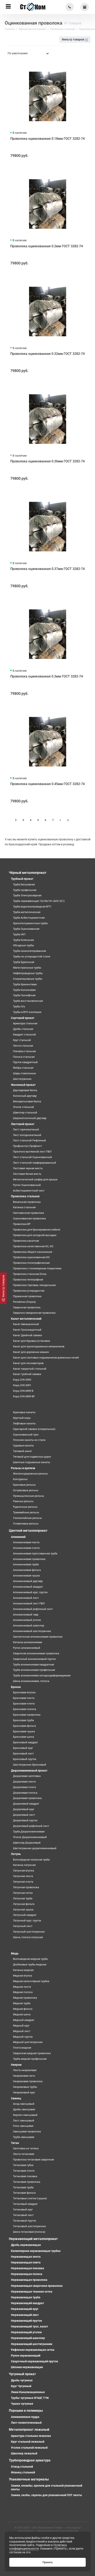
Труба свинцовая (23, 2137)
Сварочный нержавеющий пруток (34, 2361)
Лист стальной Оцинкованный (32, 1157)
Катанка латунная (24, 1865)
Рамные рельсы (23, 1501)
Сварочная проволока (26, 1307)
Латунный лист (22, 1926)
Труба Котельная (23, 940)
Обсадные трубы (23, 945)
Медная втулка (22, 1975)
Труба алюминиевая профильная (34, 1669)
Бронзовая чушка (24, 1731)
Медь (15, 1953)
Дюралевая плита (24, 1787)
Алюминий (18, 1536)
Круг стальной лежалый (27, 2441)
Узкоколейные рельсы (27, 1518)
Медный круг (21, 2025)
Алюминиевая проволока (29, 1559)
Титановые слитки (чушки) (30, 2198)
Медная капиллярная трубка (31, 1981)
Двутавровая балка (25, 1090)
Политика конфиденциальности (38, 2546)
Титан (15, 2143)
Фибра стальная (23, 1067)
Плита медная (22, 2047)
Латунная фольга (23, 1904)
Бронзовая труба (23, 1720)
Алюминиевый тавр (25, 1614)
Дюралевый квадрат (26, 1803)
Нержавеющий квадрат (27, 2303)
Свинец (16, 2098)
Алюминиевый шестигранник (32, 1631)
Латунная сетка (23, 1892)
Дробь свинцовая (24, 2109)
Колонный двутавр (25, 1095)
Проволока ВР (21, 1224)
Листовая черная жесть (28, 1168)
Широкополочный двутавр (29, 1118)
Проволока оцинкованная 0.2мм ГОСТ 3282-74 (46, 246)
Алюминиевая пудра (25, 2416)
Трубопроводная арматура (29, 2460)
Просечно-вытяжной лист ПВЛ (32, 1151)
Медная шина (21, 2014)
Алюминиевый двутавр (28, 1581)
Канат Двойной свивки (27, 1335)
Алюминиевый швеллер (28, 1625)
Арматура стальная (25, 1023)
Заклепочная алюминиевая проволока (37, 1636)
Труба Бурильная (23, 962)
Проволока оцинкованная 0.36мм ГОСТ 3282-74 (47, 461)
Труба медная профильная (30, 2058)
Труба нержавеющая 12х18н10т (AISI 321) (39, 900)
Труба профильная (24, 890)
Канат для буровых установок (31, 1340)
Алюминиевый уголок (27, 1619)
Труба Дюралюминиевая (29, 1831)
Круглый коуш (22, 1417)
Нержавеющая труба (25, 2297)
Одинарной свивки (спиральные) (34, 1429)
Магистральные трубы (27, 967)
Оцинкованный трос (26, 1434)
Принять (47, 2562)
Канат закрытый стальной (29, 1368)
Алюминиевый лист (26, 1597)
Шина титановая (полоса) (29, 2231)
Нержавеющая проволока (29, 2279)
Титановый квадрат (25, 2203)
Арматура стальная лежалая (31, 2435)
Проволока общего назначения (32, 1251)
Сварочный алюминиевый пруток (34, 1658)
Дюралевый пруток (25, 1820)
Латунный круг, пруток (27, 1920)
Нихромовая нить (24, 2075)
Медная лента (22, 1986)
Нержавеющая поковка (27, 2268)
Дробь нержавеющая (26, 2245)
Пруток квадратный (25, 1062)
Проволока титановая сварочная (33, 2159)
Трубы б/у (19, 1006)
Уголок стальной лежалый (29, 2447)
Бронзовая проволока (26, 1714)
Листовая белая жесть (27, 1173)
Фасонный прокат (23, 1084)
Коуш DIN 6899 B (23, 1390)
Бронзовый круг (23, 1747)
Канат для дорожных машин (31, 1352)
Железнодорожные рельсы (30, 1473)
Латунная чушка (23, 1909)
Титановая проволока (26, 2181)
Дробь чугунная (22, 2380)
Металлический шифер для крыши (35, 1179)
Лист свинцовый (23, 2120)
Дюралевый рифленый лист (31, 1825)
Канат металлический (26, 1318)
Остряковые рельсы (25, 1490)
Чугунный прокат (22, 2374)
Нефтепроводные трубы (28, 973)
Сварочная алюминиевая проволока (36, 1653)
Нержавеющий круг (25, 2309)
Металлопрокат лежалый (29, 2430)
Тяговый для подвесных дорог (32, 1456)
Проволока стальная (25, 1196)
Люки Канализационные (28, 2392)
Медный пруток (23, 2036)
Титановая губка (23, 2165)
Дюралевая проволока (27, 1798)
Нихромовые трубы (25, 2086)
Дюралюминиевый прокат (29, 1770)
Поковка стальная (24, 1051)
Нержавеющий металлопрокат (33, 2239)
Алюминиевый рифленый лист (33, 1609)
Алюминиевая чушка (26, 1575)
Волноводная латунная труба (31, 1859)
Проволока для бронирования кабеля (36, 1229)
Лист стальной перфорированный (34, 1162)
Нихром (16, 2064)
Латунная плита (23, 1881)
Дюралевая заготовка (27, 1776)
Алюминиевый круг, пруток (30, 1592)
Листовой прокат (22, 1124)
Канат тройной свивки (27, 1374)
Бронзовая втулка (24, 1692)
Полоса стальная (24, 1056)
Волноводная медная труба (30, 1958)
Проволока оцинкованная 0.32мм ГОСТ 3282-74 (47, 354)
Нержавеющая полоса (26, 2274)
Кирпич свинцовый (25, 2114)
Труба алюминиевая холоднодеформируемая (41, 1675)
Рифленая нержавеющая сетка (32, 2349)
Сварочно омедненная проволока (34, 1312)
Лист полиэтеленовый (26, 2422)
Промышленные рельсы (28, 1495)
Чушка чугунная (22, 2403)
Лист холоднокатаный (27, 1135)
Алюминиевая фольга (27, 1570)
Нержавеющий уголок (26, 2332)
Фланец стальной (23, 2472)
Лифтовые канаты (24, 1423)
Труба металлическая (26, 912)
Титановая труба (23, 2187)
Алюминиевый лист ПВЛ (29, 1603)
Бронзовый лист (23, 1753)
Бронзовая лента (23, 1698)
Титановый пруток (24, 2220)
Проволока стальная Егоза (29, 1274)
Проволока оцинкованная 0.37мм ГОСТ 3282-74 (47, 569)
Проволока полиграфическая (31, 1262)
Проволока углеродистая (28, 1290)
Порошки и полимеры (26, 2411)
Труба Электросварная (27, 895)
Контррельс (20, 1479)
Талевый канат (22, 1451)
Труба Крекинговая (25, 984)
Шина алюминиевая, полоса (31, 1681)
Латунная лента (23, 1876)
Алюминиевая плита (26, 1547)
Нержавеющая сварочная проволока (37, 2285)
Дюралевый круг (23, 1809)
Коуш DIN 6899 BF (24, 1396)
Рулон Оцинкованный (27, 1185)
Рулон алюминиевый (26, 1647)
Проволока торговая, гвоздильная (34, 1285)
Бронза (16, 1687)
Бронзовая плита (24, 1703)
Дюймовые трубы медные (29, 1964)
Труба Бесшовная (24, 884)
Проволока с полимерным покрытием (37, 1268)
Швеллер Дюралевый (27, 1842)
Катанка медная (23, 1970)
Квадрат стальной (24, 1034)
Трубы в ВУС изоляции (27, 1012)
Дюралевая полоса (25, 1792)
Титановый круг (23, 2209)
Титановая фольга (24, 2192)
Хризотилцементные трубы (30, 923)
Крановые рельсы (24, 1484)
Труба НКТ (19, 934)
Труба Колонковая (24, 989)
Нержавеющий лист (25, 2315)
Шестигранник (22, 1078)
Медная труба (21, 2003)
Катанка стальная (24, 1207)
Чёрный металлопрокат (27, 873)
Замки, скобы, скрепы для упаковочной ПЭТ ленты (46, 2495)
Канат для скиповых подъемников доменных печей (46, 1357)
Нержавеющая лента (26, 2256)
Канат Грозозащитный (27, 1329)
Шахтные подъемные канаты (31, 1462)
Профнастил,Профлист (27, 1146)
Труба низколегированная (29, 950)
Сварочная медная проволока (32, 2053)
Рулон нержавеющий (25, 2355)
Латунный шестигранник (29, 1931)
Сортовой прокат (22, 1018)
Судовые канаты (23, 1445)
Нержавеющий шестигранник (31, 2344)
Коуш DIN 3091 (22, 1385)
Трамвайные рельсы (26, 1512)
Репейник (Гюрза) (24, 1301)
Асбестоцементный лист (29, 1190)
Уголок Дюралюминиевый (30, 1837)
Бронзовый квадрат (25, 1742)
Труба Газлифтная (24, 995)
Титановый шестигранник (29, 2226)
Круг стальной (22, 1040)
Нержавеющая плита (26, 2262)
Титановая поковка (25, 2176)
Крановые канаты (24, 1412)
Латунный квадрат (24, 1914)
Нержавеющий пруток (26, 2320)
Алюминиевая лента (26, 1542)
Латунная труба (22, 1898)
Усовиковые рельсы (26, 1523)
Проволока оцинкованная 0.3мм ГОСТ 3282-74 (46, 676)
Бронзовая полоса (24, 1709)
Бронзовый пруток (24, 1759)
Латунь (16, 1854)
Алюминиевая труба (26, 1564)
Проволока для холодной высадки (34, 1235)
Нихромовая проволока (27, 2081)
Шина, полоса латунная (28, 1937)
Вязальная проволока (27, 1201)
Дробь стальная (23, 1028)
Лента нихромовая (24, 2070)
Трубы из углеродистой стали (31, 956)
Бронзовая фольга (24, 1725)
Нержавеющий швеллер (28, 2338)
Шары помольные (24, 1073)
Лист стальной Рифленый (29, 1140)
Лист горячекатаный (26, 1129)
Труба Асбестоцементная (29, 917)
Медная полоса (23, 1992)
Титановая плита (23, 2170)
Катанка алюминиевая (27, 1642)
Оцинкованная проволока (29, 1218)
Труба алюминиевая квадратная (33, 1664)
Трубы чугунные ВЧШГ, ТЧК (30, 2398)
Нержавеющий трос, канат (29, 2326)
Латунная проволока (26, 1887)
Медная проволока (25, 1997)
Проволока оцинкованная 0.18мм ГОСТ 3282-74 (47, 139)
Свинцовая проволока (27, 2131)
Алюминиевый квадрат (28, 1586)
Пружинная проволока (27, 1296)
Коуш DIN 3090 (22, 1379)
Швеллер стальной (25, 1112)
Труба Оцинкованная (26, 928)
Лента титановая (23, 2154)
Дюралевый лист (24, 1814)
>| (68, 820)
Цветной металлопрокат (28, 1531)
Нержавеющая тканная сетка (31, 2291)
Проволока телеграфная (28, 1279)
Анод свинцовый (23, 2103)
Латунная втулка (23, 1870)
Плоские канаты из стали (29, 1439)
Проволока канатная (26, 1240)
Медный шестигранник (28, 2042)
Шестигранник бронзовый (29, 1764)
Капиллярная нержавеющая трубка (36, 2251)
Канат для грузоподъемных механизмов (38, 1346)
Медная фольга (22, 2008)
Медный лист (21, 2031)
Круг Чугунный (21, 2386)
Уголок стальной (23, 1107)
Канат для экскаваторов (28, 1363)
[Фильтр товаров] (3, 1288)
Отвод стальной (22, 2466)
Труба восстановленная (28, 1000)
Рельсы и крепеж (23, 1468)
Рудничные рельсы (25, 1506)
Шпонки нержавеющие (27, 2367)
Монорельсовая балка (27, 1101)
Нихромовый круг (24, 2092)
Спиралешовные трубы (27, 978)
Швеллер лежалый (24, 2453)
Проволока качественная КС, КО (33, 1246)
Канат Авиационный (26, 1324)
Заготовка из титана (26, 2148)
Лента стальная (23, 1045)
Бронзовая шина (23, 1736)
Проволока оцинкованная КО (31, 1257)
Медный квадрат (23, 2020)
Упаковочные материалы (29, 2479)
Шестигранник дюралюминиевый (34, 1848)
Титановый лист (23, 2215)
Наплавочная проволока (28, 1212)
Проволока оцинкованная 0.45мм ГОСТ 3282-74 (47, 784)
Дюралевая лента (24, 1781)
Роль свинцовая (23, 2125)
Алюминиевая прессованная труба (35, 1553)
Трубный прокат (22, 878)
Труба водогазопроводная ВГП (32, 906)
